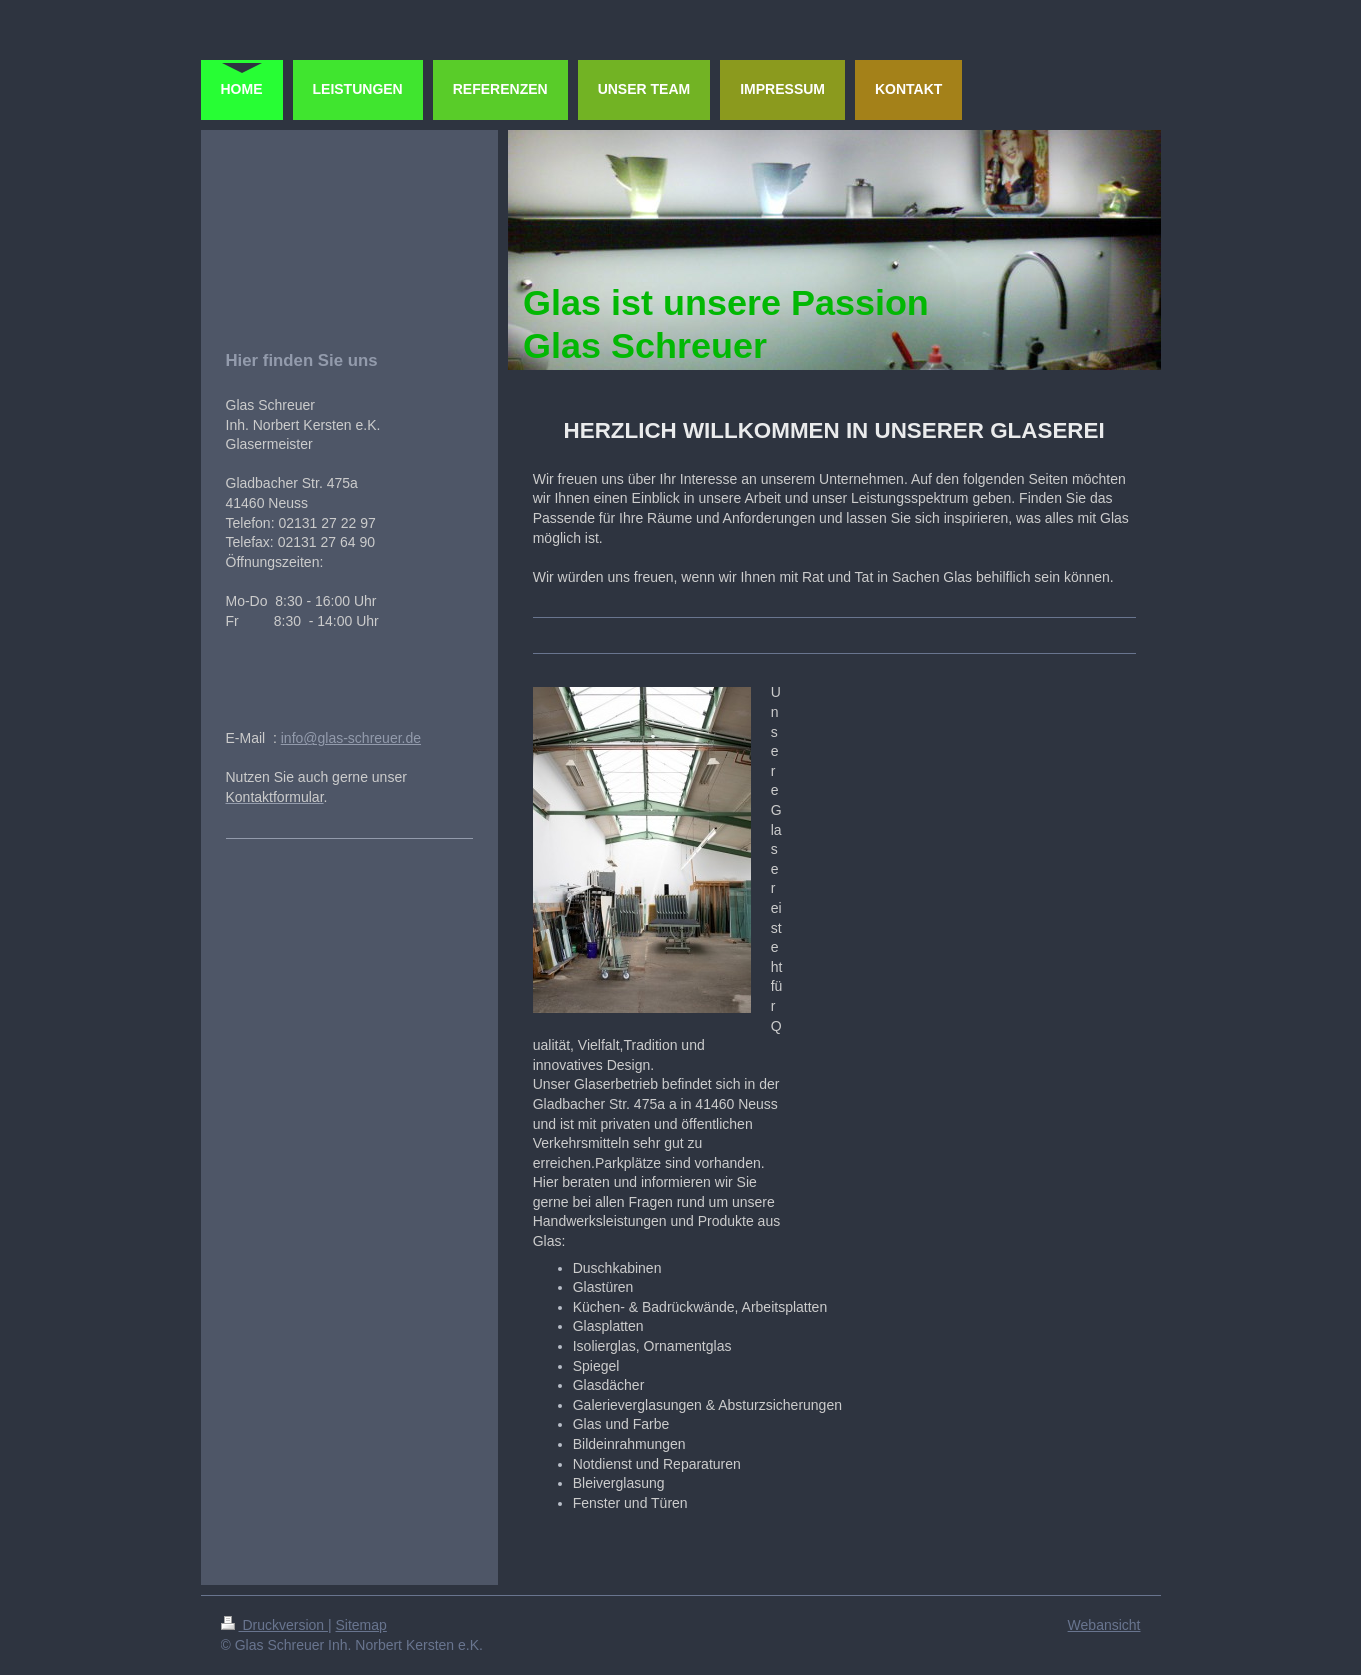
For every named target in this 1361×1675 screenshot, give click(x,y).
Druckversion (274, 1625)
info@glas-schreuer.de (351, 738)
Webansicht (1104, 1625)
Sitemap (361, 1625)
